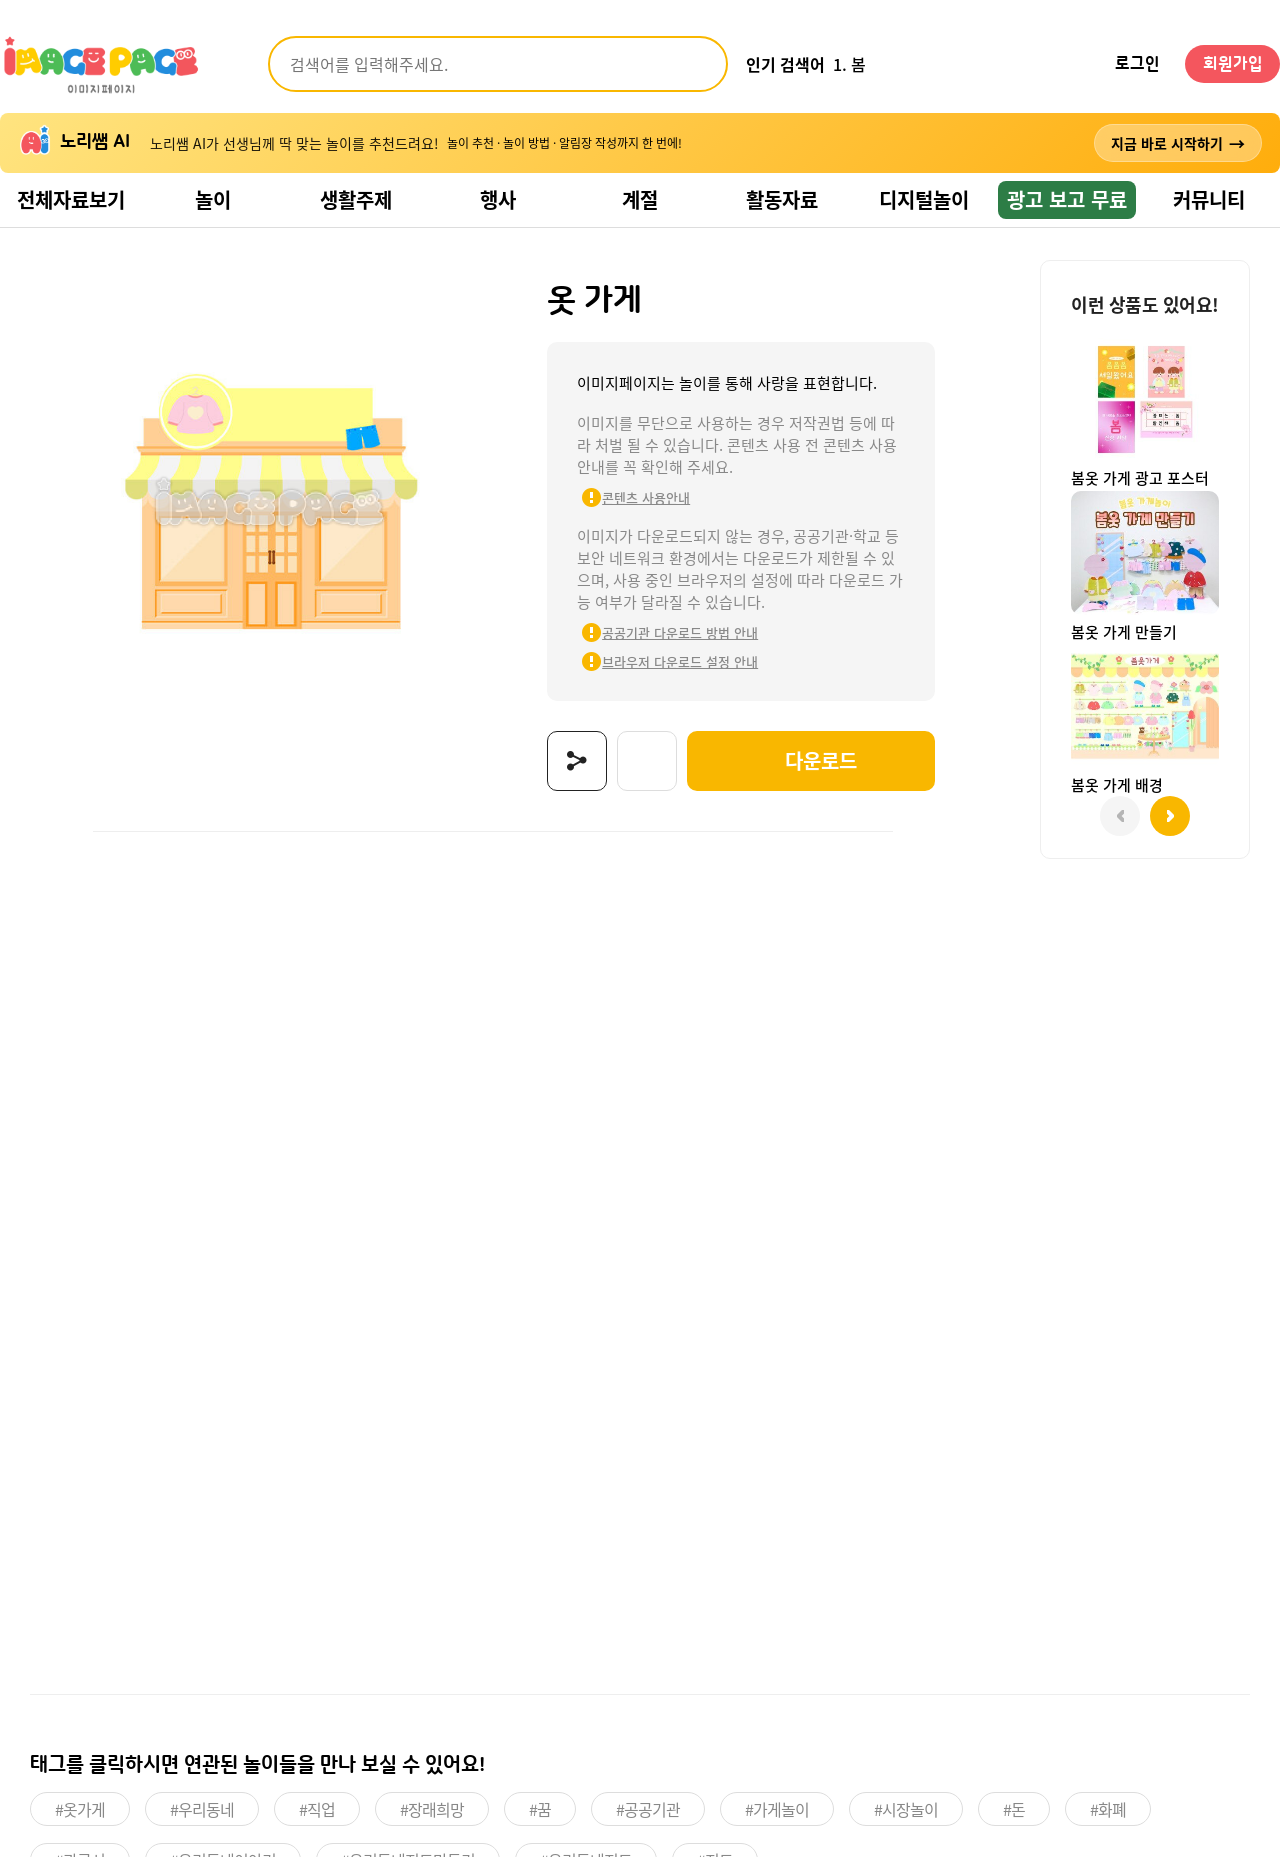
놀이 (213, 199)
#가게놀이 (777, 1809)
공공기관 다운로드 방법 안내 (667, 632)
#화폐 (1108, 1809)
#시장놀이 (906, 1809)
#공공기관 (648, 1809)
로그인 (1137, 64)
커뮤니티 (1209, 199)
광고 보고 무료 (1067, 199)
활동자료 (782, 199)
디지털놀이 (924, 199)
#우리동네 (202, 1809)
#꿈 (540, 1809)
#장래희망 (432, 1809)
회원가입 (1233, 64)
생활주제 (356, 199)
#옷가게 (80, 1809)
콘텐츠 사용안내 (633, 497)
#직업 (317, 1809)
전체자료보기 (71, 199)
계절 (640, 199)
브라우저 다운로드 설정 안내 (667, 661)
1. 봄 (849, 64)
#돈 (1014, 1809)
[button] (1170, 816)
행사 (498, 199)
